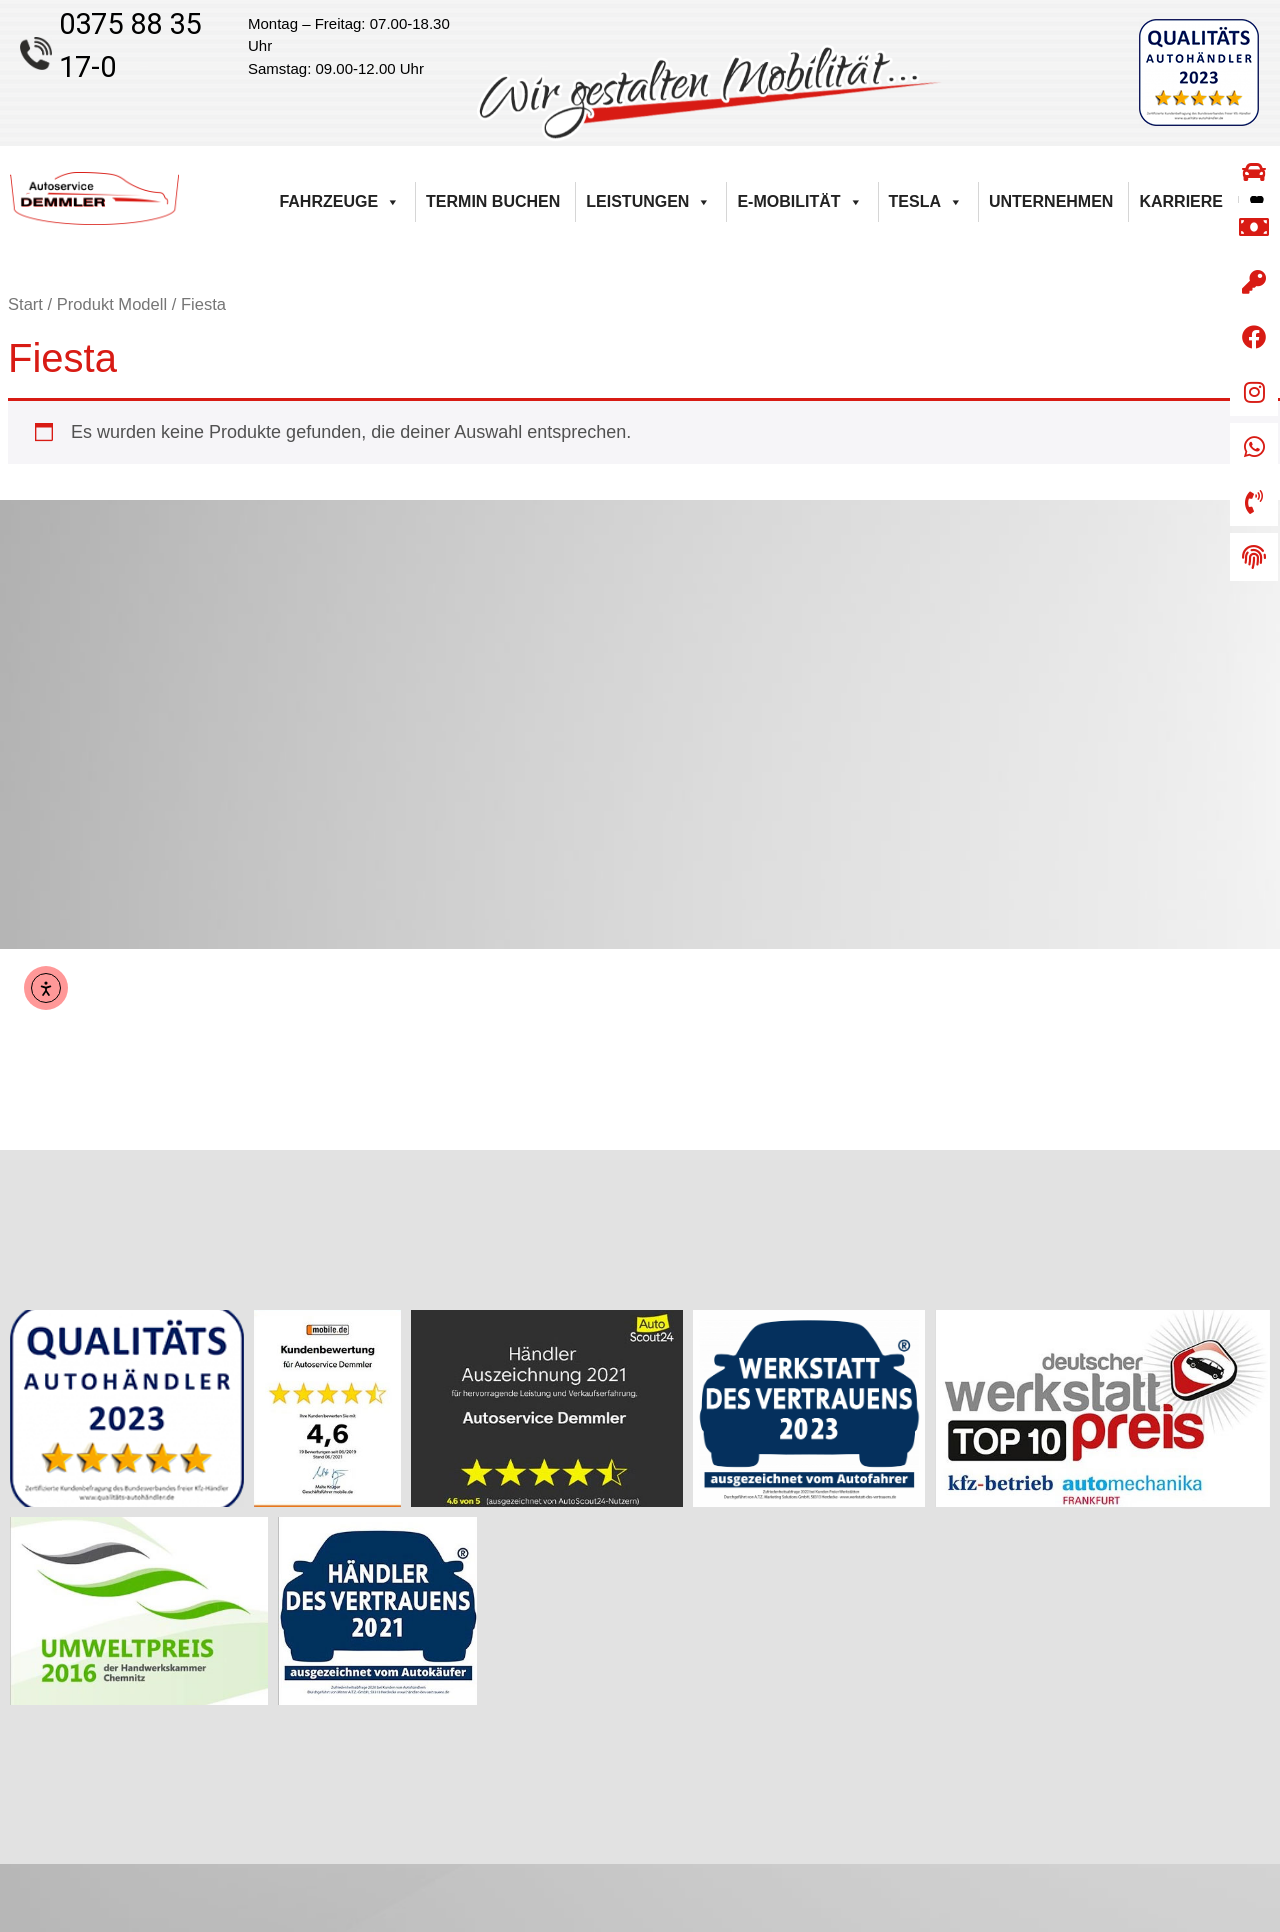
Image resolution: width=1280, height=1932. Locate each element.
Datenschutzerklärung (1199, 1770)
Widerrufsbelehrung (1206, 1670)
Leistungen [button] (648, 202)
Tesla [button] (926, 202)
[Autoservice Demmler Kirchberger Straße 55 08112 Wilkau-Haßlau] (640, 724)
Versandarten (1225, 1720)
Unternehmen (1051, 201)
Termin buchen (493, 201)
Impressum (1232, 1745)
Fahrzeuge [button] (339, 202)
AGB (1253, 1645)
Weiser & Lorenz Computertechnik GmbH (770, 1908)
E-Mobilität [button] (799, 202)
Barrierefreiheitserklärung (1188, 1620)
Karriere (1181, 201)
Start (25, 304)
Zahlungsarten (1223, 1695)
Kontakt (1243, 1595)
